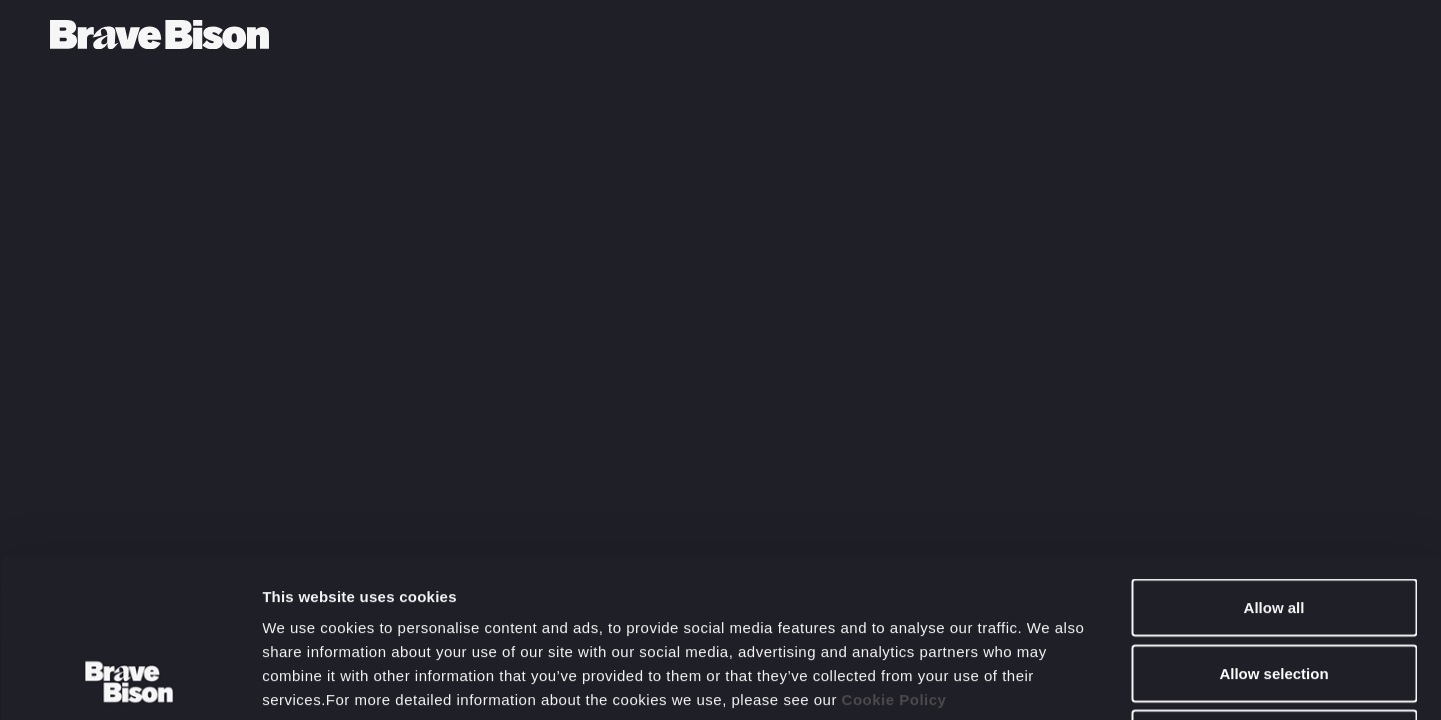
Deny (1274, 588)
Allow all (1274, 457)
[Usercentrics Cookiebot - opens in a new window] (129, 681)
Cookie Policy (894, 549)
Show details (1049, 680)
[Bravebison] (159, 34)
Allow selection (1273, 523)
